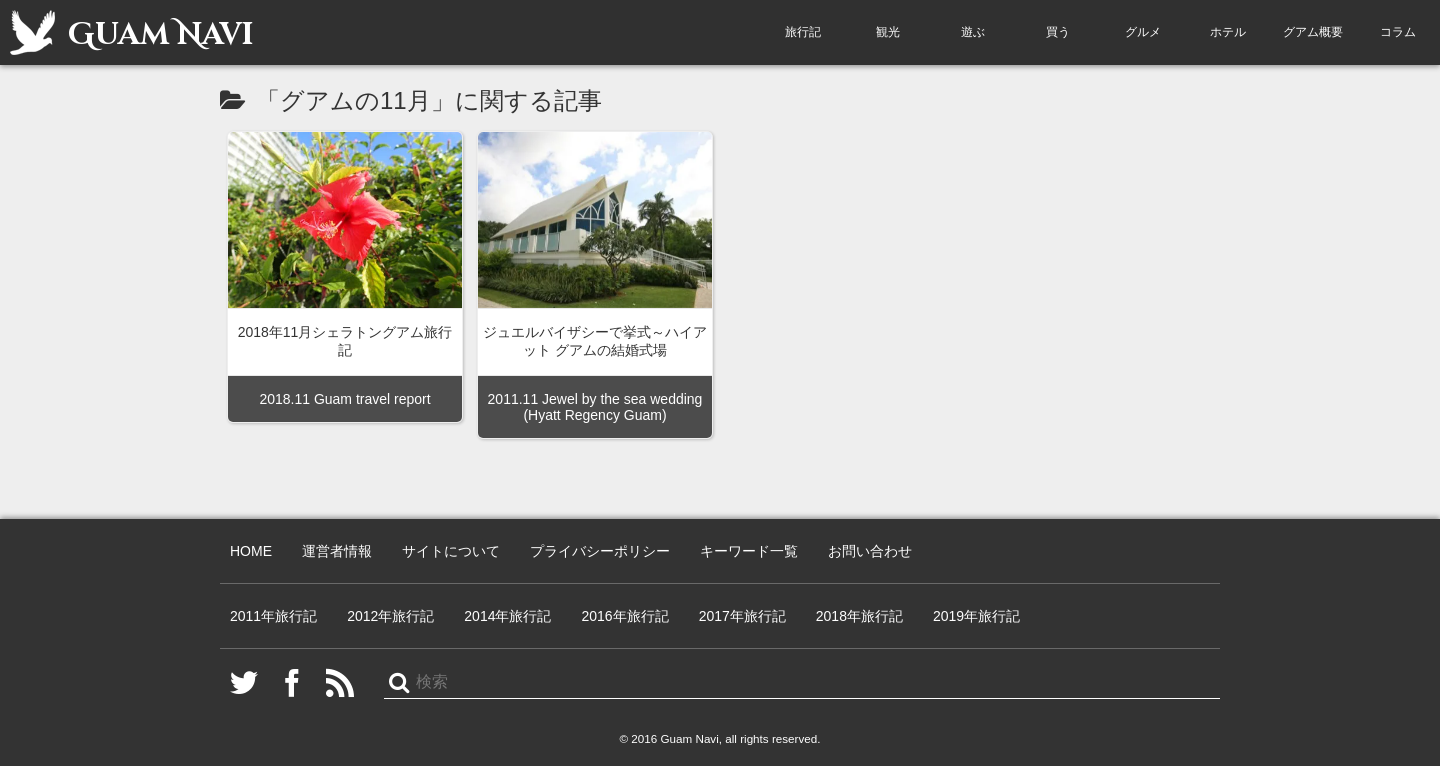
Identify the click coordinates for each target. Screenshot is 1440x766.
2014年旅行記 (507, 616)
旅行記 (803, 32)
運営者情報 (337, 551)
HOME (251, 551)
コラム (1398, 32)
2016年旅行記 (624, 616)
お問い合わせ (870, 551)
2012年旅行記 (390, 616)
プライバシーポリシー (600, 551)
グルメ (1143, 32)
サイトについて (451, 551)
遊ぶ (973, 32)
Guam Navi (131, 32)
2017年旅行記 (742, 616)
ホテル (1228, 32)
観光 (888, 32)
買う (1058, 32)
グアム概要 (1313, 32)
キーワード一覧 (749, 551)
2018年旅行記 (859, 616)
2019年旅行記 (976, 616)
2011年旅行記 (273, 616)
